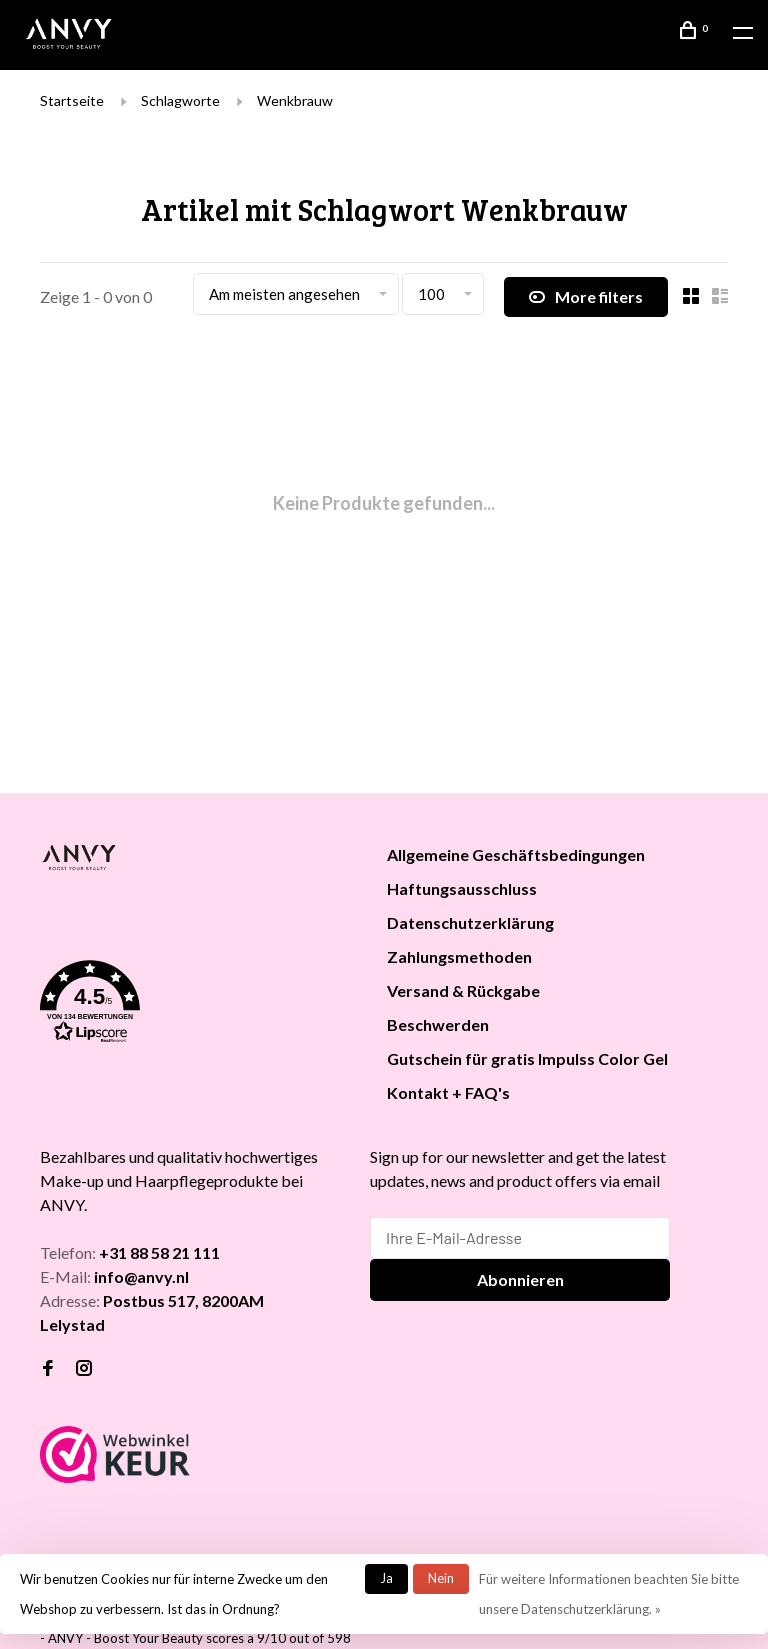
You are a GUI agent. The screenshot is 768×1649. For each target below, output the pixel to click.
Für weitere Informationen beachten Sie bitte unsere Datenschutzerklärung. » (609, 1594)
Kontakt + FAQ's (448, 1092)
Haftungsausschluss (462, 888)
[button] (188, 1005)
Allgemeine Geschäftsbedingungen (516, 854)
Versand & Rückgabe (463, 990)
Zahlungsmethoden (459, 956)
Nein (441, 1578)
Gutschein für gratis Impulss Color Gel (527, 1058)
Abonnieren (520, 1279)
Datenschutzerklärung (470, 922)
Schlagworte (180, 100)
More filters (586, 297)
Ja (386, 1578)
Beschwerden (438, 1024)
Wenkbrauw (295, 100)
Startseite (72, 100)
